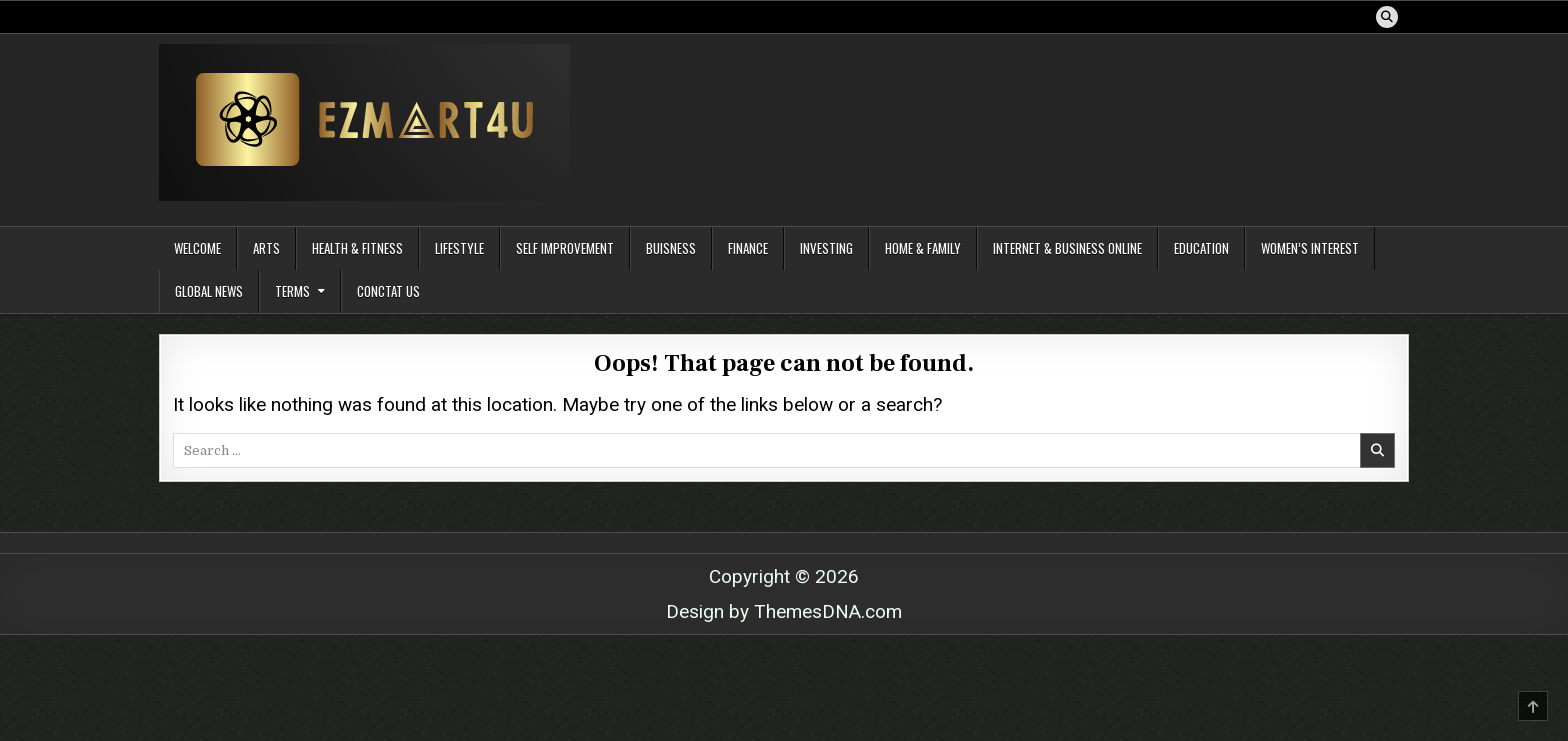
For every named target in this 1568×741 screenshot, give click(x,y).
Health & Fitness (357, 248)
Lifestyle (459, 248)
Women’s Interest (1310, 248)
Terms (292, 291)
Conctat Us (388, 291)
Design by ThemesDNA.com (784, 611)
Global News (209, 291)
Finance (748, 248)
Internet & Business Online (1067, 248)
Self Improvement (565, 248)
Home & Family (923, 248)
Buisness (671, 248)
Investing (826, 248)
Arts (266, 248)
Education (1201, 248)
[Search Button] (1387, 17)
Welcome (197, 248)
